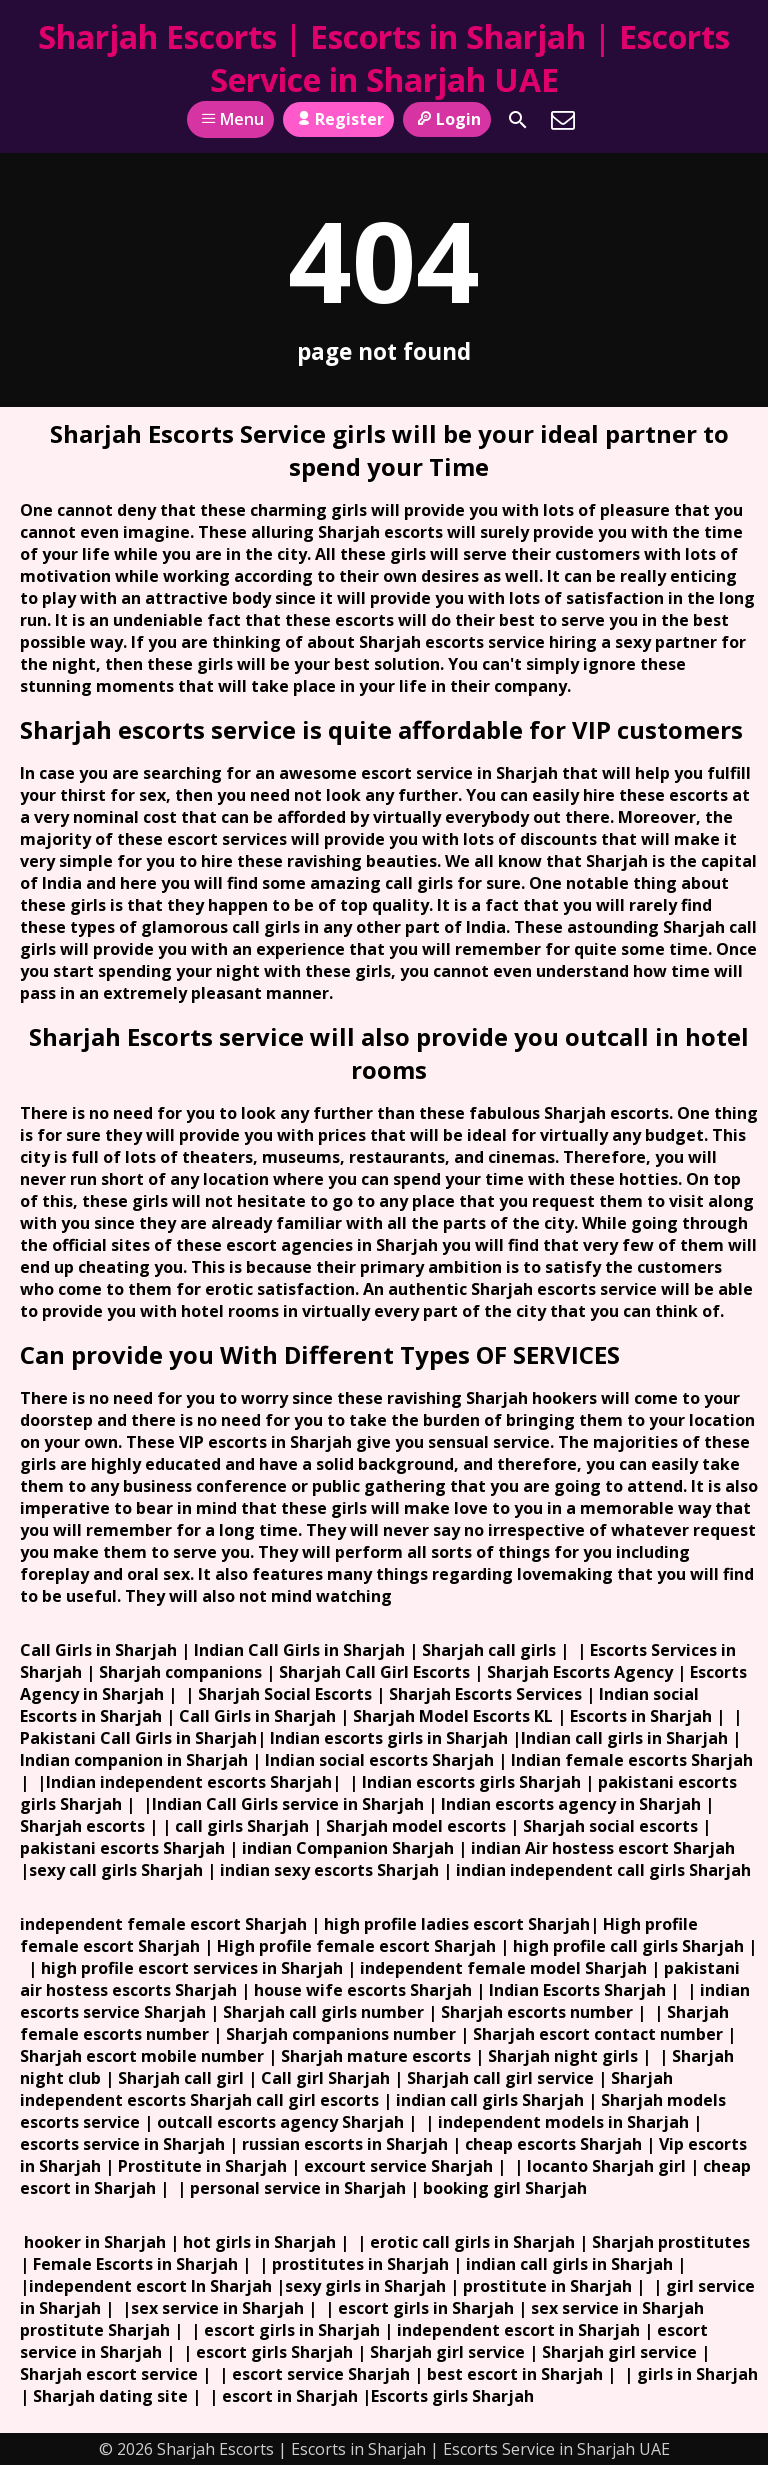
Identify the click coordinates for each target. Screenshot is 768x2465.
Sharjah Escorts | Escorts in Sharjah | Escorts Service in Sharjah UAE (384, 58)
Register (338, 119)
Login (446, 119)
